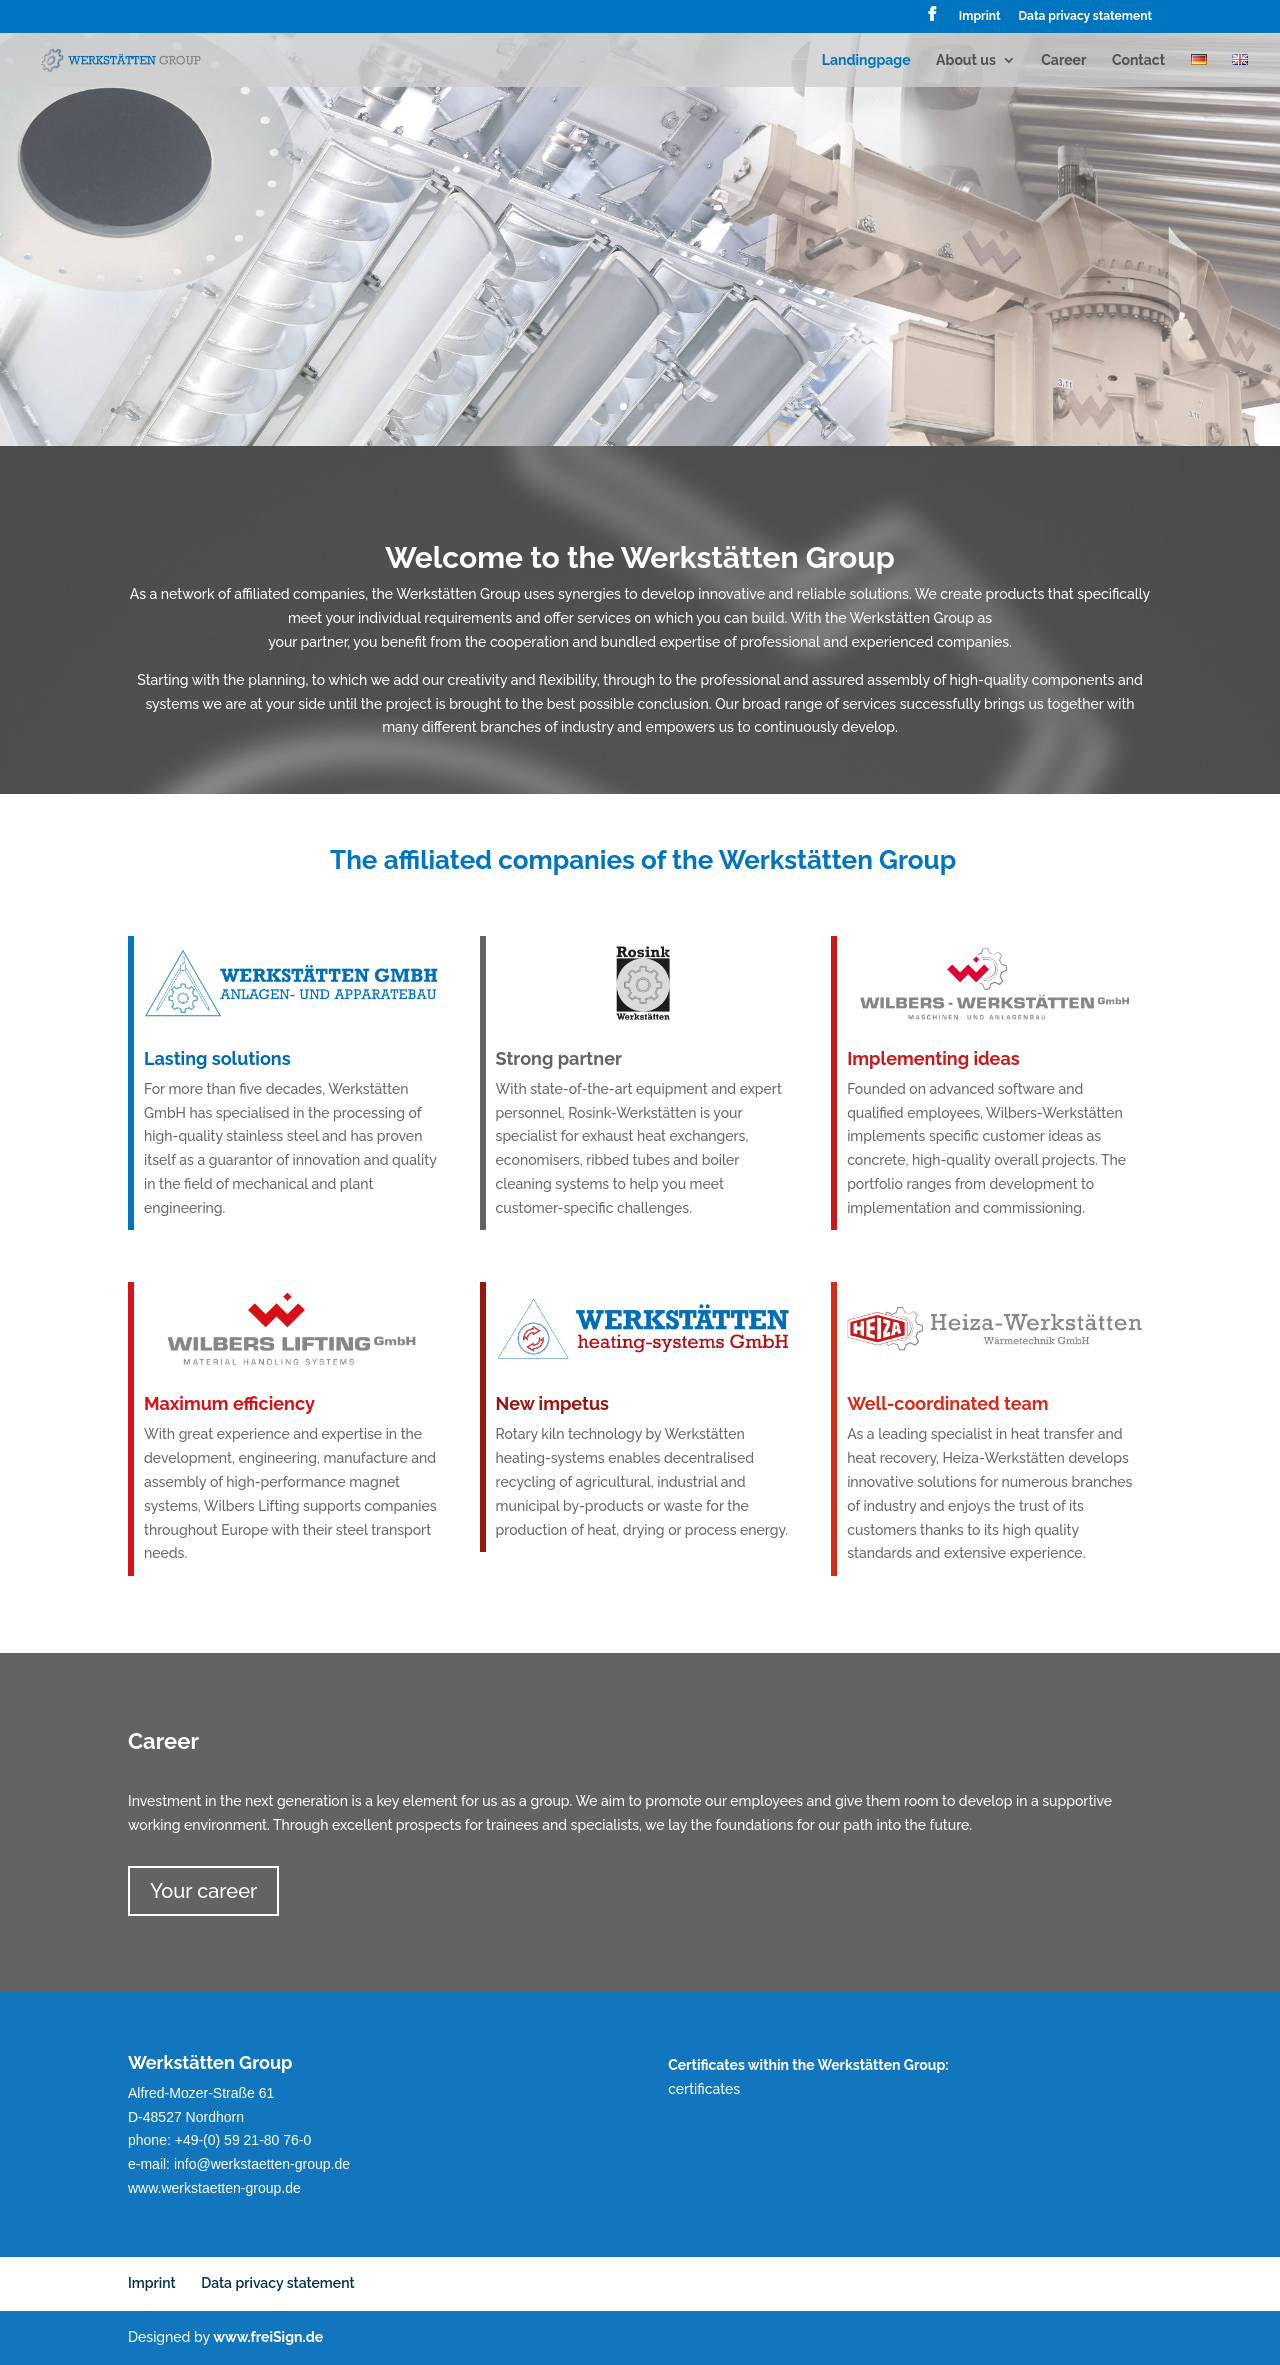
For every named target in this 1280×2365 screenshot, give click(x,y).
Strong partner (539, 1058)
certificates (704, 2089)
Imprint (980, 16)
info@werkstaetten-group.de (262, 2164)
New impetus (534, 1403)
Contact (1138, 60)
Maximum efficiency (202, 1405)
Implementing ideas (906, 1059)
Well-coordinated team (916, 1405)
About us (966, 60)
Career (1063, 60)
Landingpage (866, 60)
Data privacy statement (1085, 16)
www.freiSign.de (268, 2337)
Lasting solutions (194, 1058)
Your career (203, 1891)
